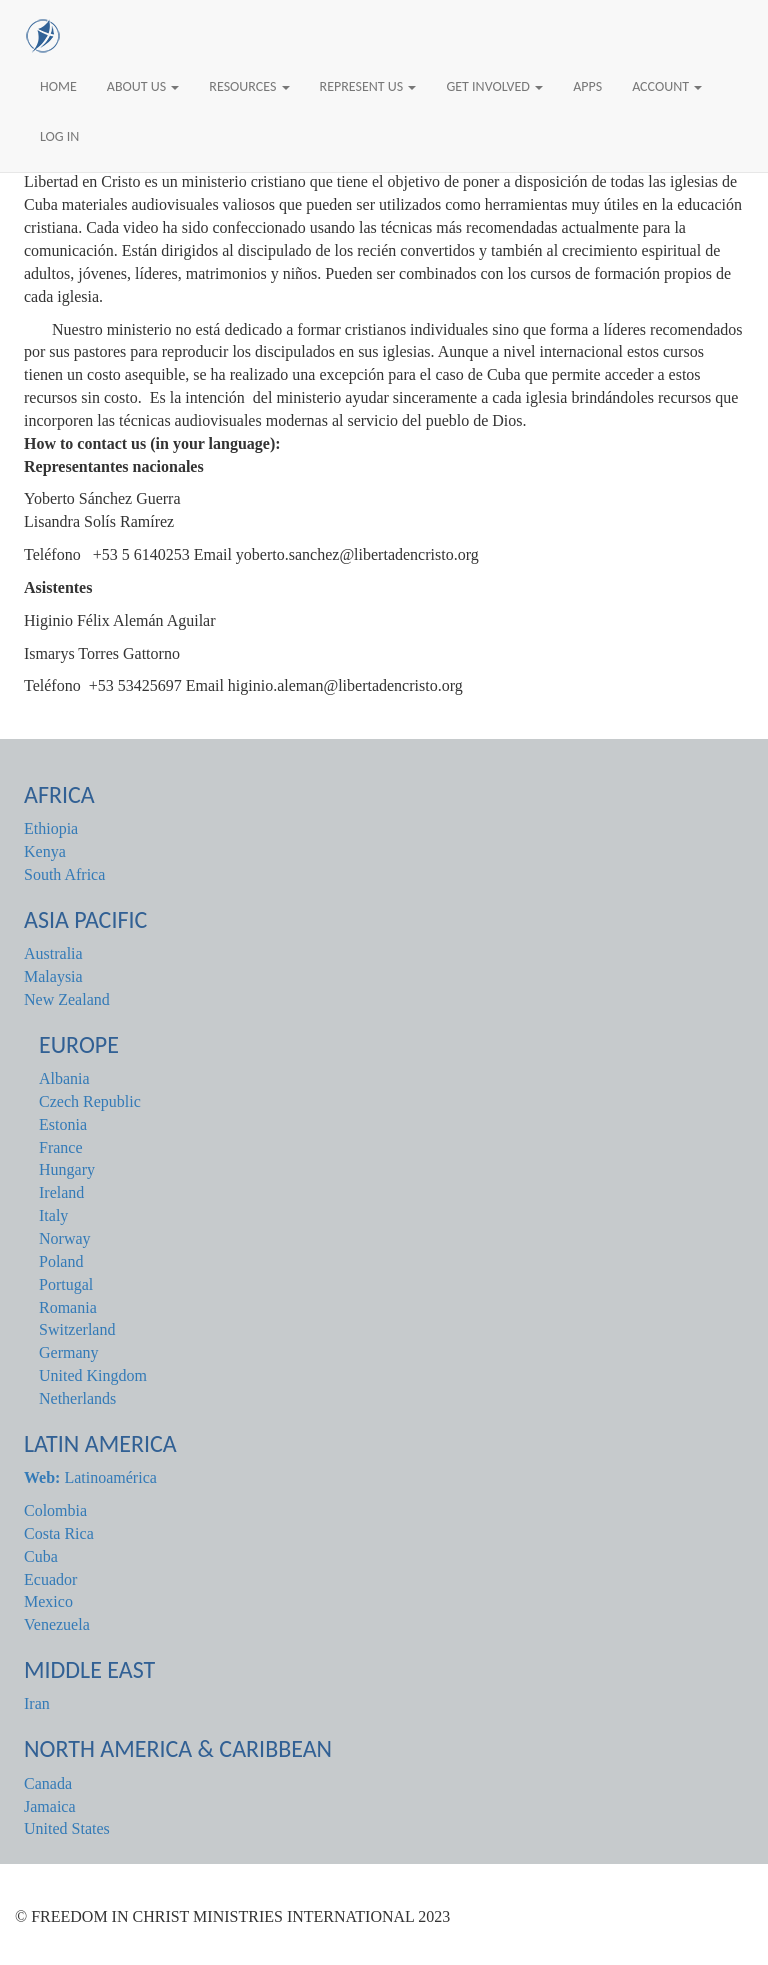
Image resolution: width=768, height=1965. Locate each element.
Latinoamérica (90, 1477)
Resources (249, 86)
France (61, 1147)
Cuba (41, 1556)
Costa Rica (59, 1533)
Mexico (48, 1601)
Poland (61, 1261)
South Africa (64, 874)
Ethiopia (51, 828)
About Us (143, 86)
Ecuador (50, 1579)
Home (58, 86)
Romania (68, 1307)
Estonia (63, 1124)
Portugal (66, 1284)
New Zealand (67, 999)
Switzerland (77, 1329)
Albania (64, 1078)
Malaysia (53, 976)
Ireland (61, 1192)
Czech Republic (90, 1101)
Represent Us (368, 86)
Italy (53, 1215)
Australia (53, 953)
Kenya (45, 851)
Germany (69, 1352)
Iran (37, 1703)
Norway (65, 1238)
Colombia (55, 1510)
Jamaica (50, 1806)
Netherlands (77, 1398)
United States (67, 1828)
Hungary (67, 1169)
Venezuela (57, 1624)
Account (667, 86)
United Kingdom (93, 1375)
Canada (48, 1783)
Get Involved (494, 86)
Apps (587, 86)
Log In (59, 136)
